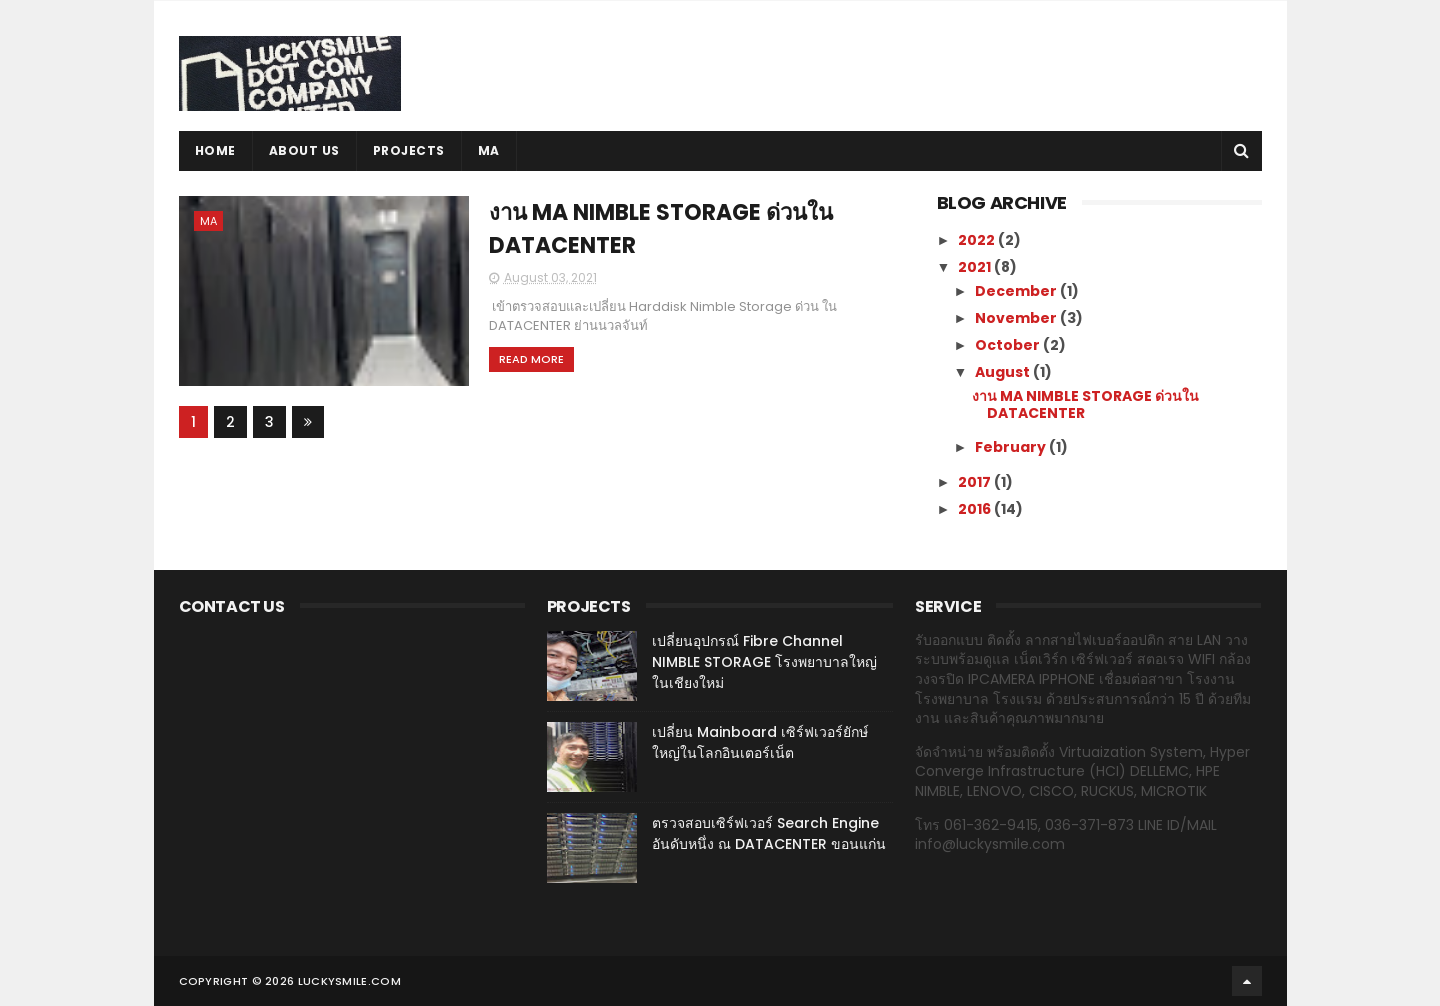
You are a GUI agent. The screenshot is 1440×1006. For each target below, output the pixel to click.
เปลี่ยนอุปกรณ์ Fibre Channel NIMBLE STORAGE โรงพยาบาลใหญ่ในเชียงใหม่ (764, 662)
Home (215, 150)
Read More (531, 359)
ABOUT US (304, 150)
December (1017, 291)
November (1017, 318)
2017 (976, 482)
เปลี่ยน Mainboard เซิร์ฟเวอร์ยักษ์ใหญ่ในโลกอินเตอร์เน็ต (760, 742)
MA (489, 150)
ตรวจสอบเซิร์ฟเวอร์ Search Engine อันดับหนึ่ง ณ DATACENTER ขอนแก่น (769, 833)
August (1004, 372)
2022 (978, 240)
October (1009, 345)
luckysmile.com (349, 981)
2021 (976, 267)
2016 (976, 509)
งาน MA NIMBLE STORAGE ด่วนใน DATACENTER (1085, 404)
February (1012, 447)
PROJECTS (409, 150)
